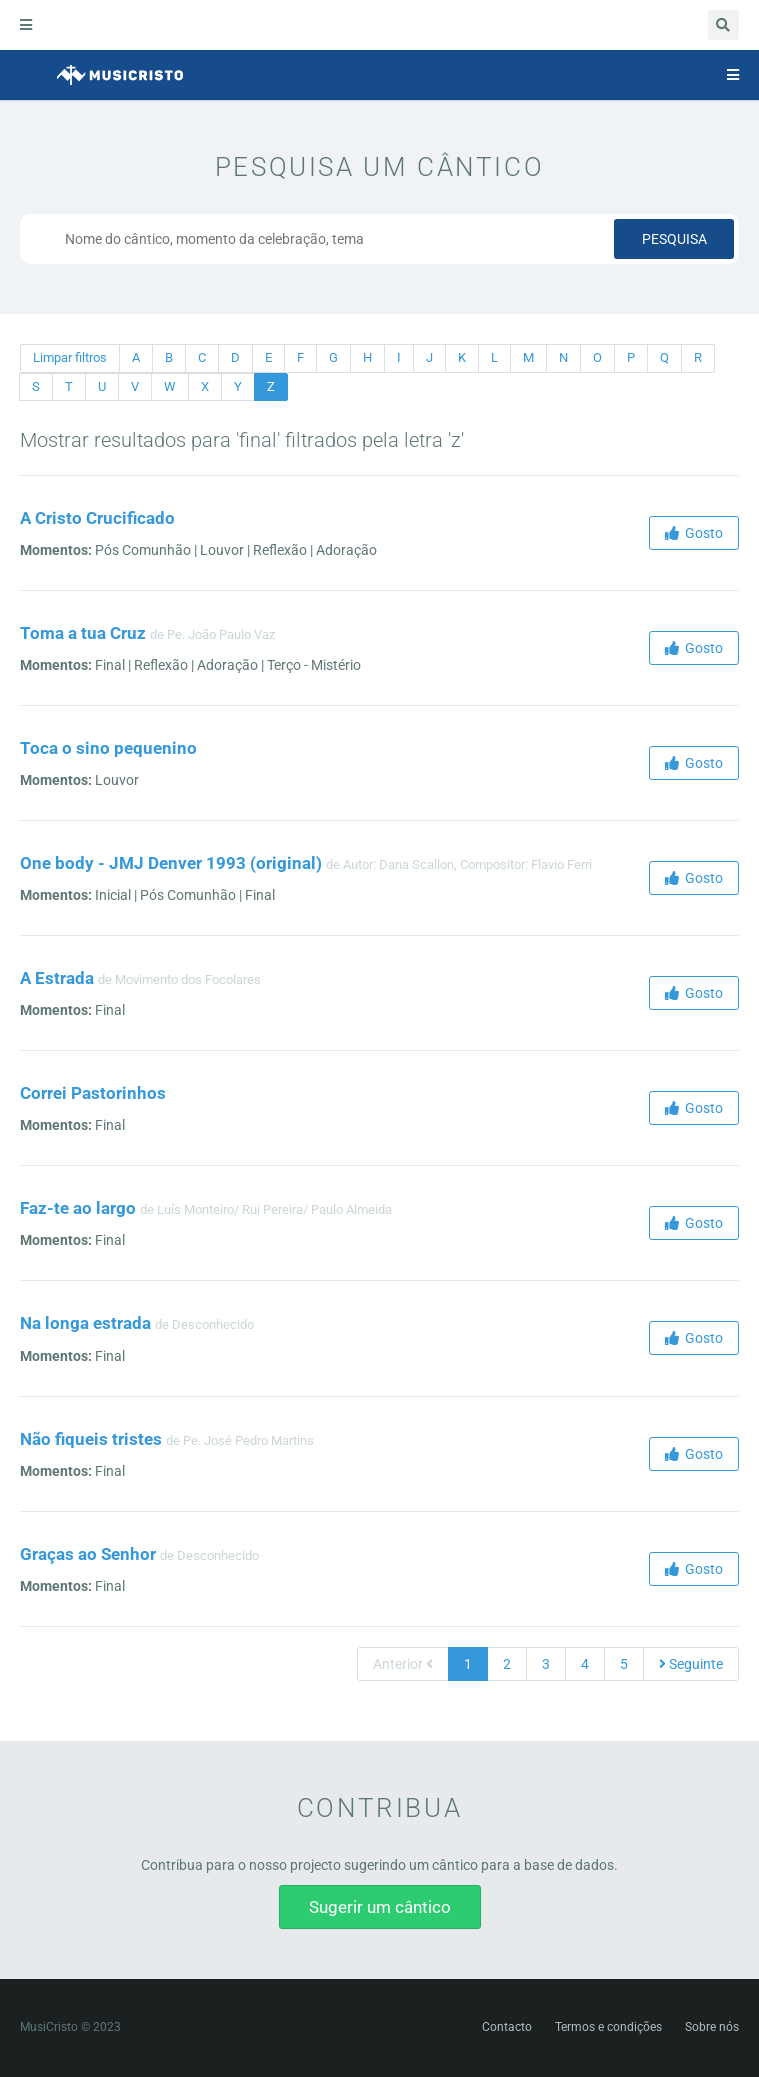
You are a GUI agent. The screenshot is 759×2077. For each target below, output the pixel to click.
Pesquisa (674, 239)
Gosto (694, 533)
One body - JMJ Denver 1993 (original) (171, 863)
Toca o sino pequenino (108, 748)
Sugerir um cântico (380, 1907)
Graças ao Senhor (88, 1554)
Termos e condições (608, 2027)
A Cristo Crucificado (97, 518)
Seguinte (691, 1664)
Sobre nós (712, 2027)
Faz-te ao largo (78, 1208)
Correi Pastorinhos (93, 1093)
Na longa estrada (85, 1323)
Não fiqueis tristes (91, 1439)
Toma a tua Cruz (83, 633)
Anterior (403, 1664)
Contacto (507, 2027)
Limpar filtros (70, 357)
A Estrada (57, 978)
